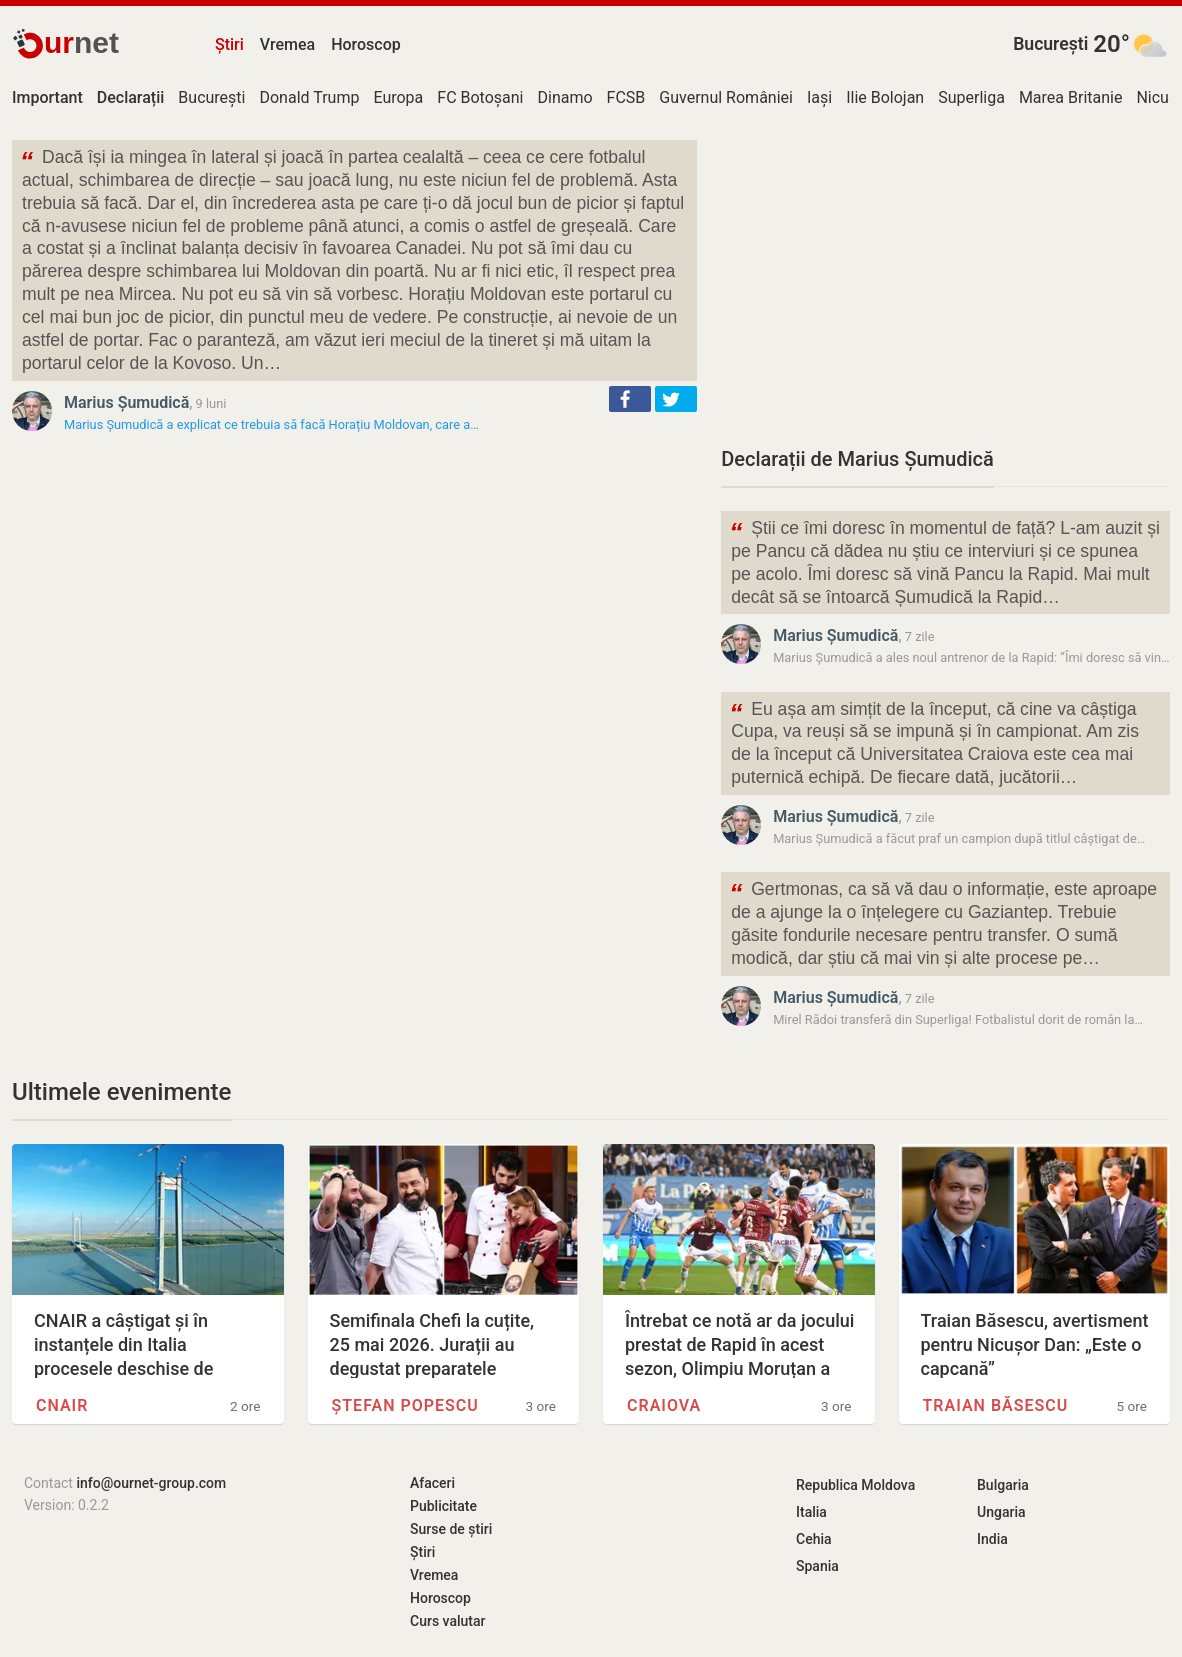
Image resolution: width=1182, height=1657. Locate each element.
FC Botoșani (480, 97)
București (1050, 44)
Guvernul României (726, 97)
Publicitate (443, 1506)
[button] (630, 399)
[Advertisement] (945, 280)
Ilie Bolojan (885, 97)
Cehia (814, 1539)
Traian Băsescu (996, 1405)
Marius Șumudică (126, 402)
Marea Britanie (1071, 97)
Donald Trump (309, 97)
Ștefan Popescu (405, 1405)
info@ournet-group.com (151, 1483)
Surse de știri (451, 1529)
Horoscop (366, 44)
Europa (398, 97)
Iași (819, 97)
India (992, 1539)
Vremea (287, 44)
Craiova (664, 1405)
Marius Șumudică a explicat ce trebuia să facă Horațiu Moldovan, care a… (271, 424)
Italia (811, 1512)
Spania (817, 1566)
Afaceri (432, 1483)
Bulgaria (1003, 1485)
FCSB (626, 97)
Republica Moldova (855, 1485)
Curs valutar (447, 1621)
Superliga (971, 97)
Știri (229, 44)
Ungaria (1001, 1512)
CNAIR (62, 1405)
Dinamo (565, 97)
